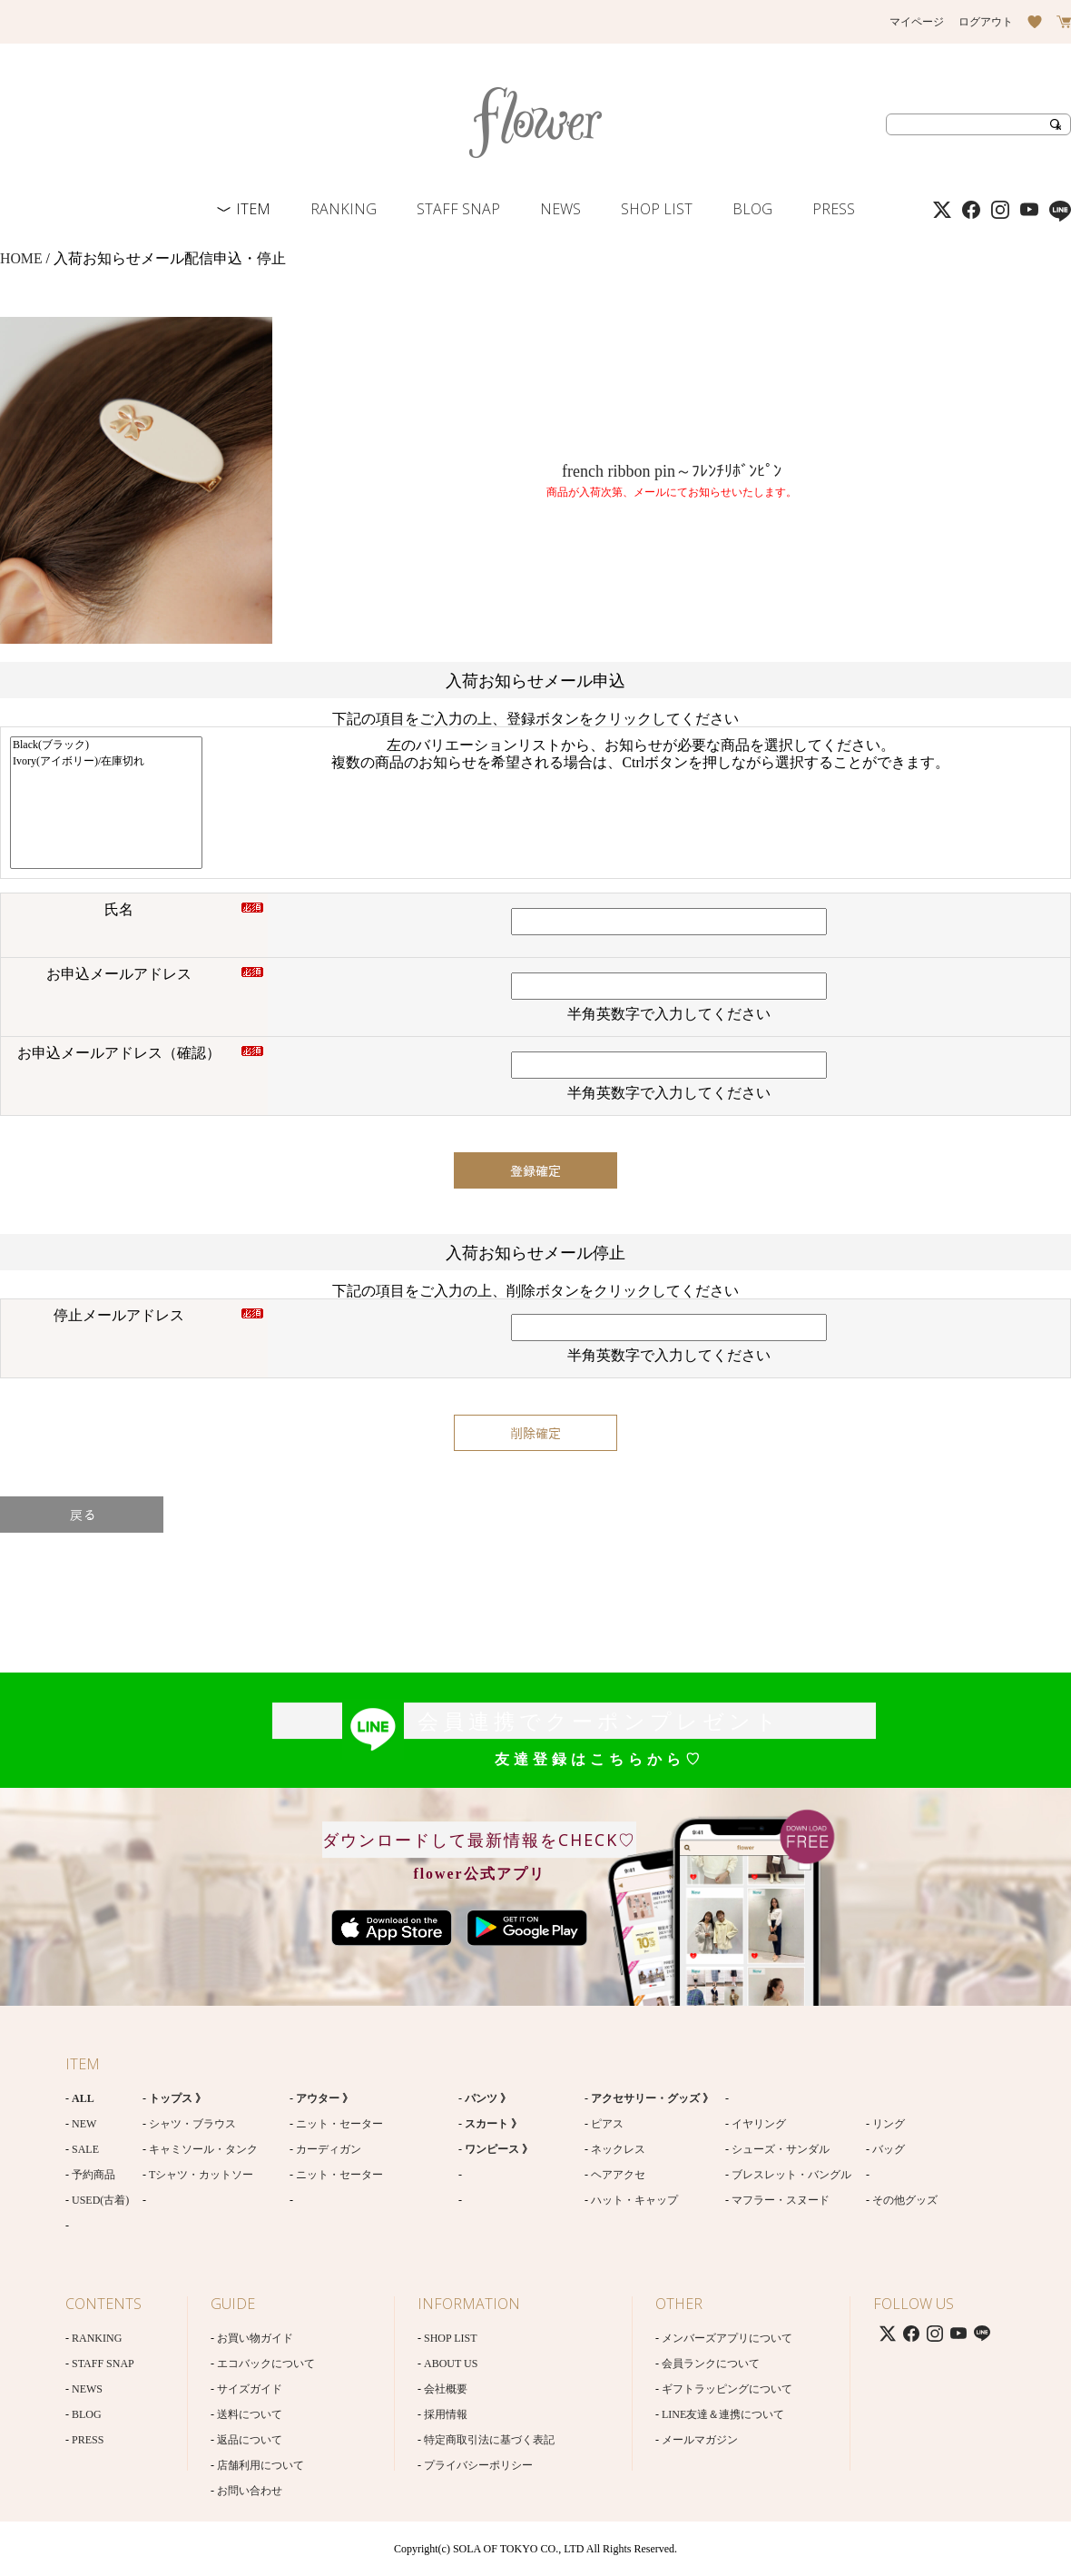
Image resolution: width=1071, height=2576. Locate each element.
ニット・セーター (339, 2123)
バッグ (888, 2149)
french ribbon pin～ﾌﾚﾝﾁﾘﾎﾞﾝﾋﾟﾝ (671, 471)
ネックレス (618, 2149)
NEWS (560, 209)
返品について (249, 2439)
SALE (85, 2149)
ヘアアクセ (618, 2174)
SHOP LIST (657, 209)
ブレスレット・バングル (791, 2174)
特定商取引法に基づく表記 (489, 2439)
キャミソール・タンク (203, 2149)
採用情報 (445, 2414)
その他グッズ (905, 2200)
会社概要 (445, 2389)
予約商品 (93, 2174)
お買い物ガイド (255, 2338)
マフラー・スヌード (781, 2200)
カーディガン (328, 2149)
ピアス (607, 2123)
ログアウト (985, 21)
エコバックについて (266, 2363)
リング (888, 2123)
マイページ (916, 21)
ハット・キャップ (634, 2200)
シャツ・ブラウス (192, 2123)
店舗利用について (260, 2465)
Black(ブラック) (106, 745)
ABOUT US (450, 2363)
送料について (249, 2414)
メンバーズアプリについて (727, 2338)
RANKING (343, 209)
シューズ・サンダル (781, 2149)
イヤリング (759, 2123)
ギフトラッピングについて (727, 2389)
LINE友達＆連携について (723, 2414)
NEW (84, 2123)
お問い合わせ (249, 2490)
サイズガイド (249, 2389)
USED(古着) (100, 2200)
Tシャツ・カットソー (201, 2174)
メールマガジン (700, 2439)
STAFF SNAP (458, 209)
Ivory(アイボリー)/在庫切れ (106, 762)
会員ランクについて (711, 2363)
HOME (21, 258)
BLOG (752, 209)
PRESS (833, 209)
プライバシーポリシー (478, 2465)
